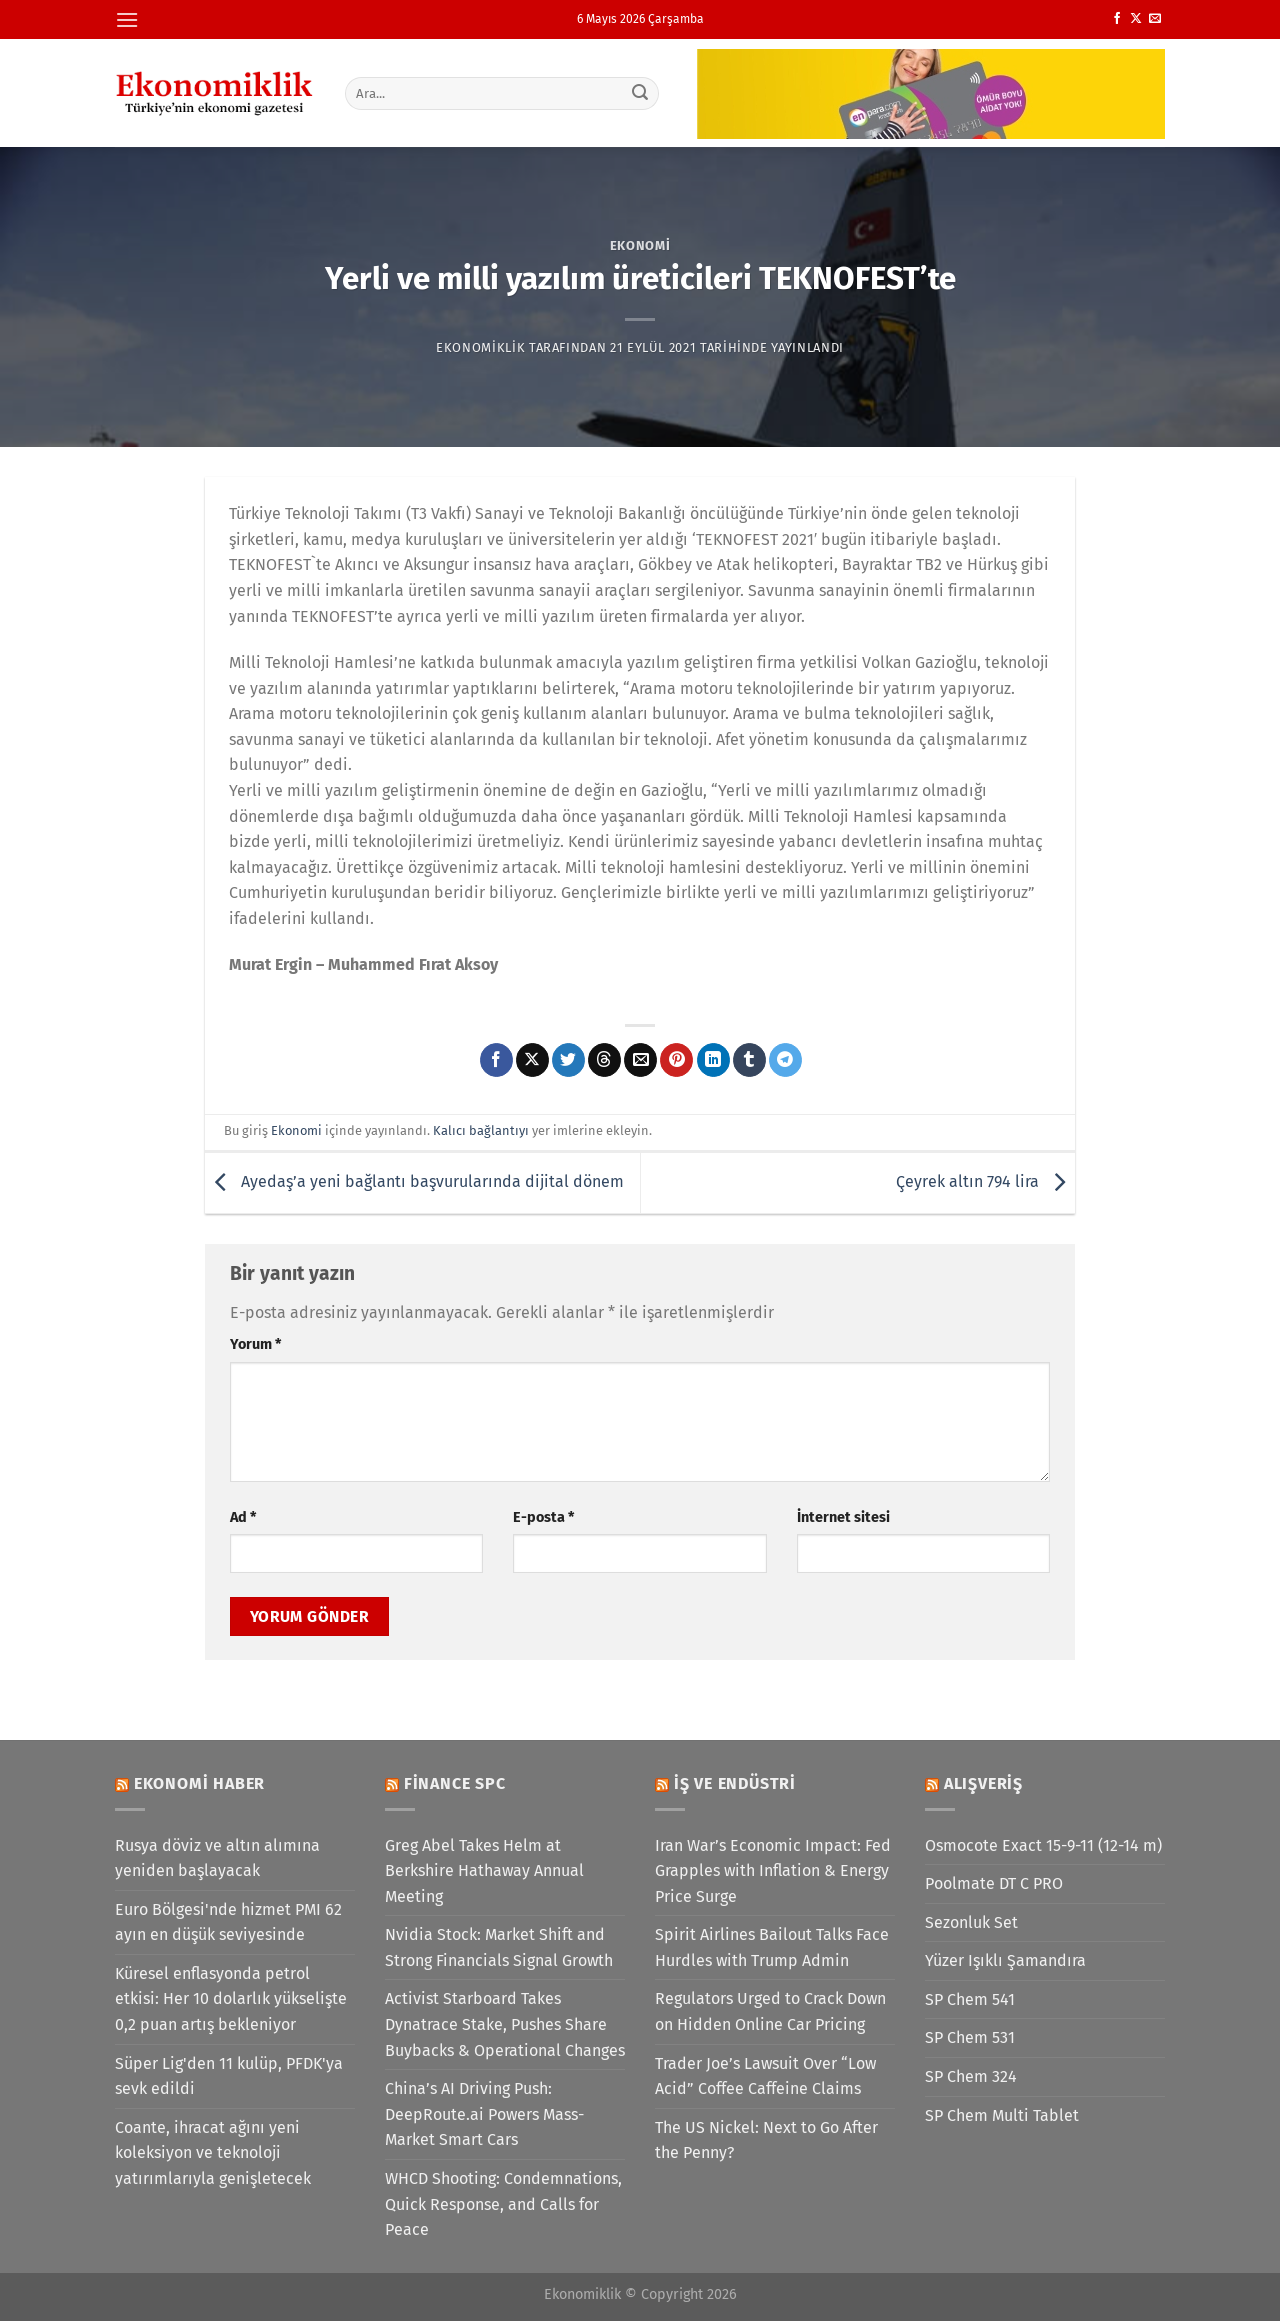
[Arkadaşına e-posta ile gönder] (640, 1060)
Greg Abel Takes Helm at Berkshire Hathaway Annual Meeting (484, 1871)
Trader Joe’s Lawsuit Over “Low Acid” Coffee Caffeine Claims (765, 2076)
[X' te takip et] (1136, 19)
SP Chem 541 (970, 1999)
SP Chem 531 (970, 2037)
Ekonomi (640, 245)
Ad (243, 1517)
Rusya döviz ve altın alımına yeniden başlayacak (217, 1858)
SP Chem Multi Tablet (1002, 2115)
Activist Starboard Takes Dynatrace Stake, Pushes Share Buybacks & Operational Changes (505, 2024)
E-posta (543, 1517)
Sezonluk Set (971, 1922)
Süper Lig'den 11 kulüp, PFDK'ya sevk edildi (229, 2076)
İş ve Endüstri (735, 1783)
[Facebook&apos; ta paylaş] (496, 1060)
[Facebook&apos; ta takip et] (1117, 19)
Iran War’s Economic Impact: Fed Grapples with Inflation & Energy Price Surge (773, 1871)
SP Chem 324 (971, 2076)
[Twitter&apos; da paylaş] (568, 1060)
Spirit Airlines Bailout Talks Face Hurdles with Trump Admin (772, 1947)
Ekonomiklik (480, 347)
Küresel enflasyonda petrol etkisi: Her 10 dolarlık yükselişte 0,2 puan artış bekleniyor (231, 1999)
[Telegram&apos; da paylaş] (785, 1060)
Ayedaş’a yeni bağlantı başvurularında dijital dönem (414, 1181)
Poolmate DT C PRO (994, 1883)
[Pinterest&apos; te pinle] (676, 1060)
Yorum (255, 1344)
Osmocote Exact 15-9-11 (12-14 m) (1043, 1845)
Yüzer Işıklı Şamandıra (1005, 1960)
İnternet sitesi (843, 1517)
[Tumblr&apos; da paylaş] (749, 1060)
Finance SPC (455, 1783)
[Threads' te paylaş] (604, 1060)
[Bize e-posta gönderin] (1155, 19)
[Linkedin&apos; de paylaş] (713, 1060)
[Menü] (127, 19)
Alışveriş (983, 1783)
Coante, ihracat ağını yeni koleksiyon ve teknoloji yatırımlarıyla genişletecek (213, 2153)
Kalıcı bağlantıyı (481, 1130)
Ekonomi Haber (199, 1783)
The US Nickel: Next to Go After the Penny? (766, 2140)
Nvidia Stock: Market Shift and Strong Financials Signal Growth (499, 1947)
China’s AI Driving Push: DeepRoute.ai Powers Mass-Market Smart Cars (484, 2114)
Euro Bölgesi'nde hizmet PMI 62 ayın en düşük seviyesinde (228, 1922)
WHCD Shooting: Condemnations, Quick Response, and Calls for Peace (503, 2204)
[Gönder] (641, 93)
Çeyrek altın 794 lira (985, 1181)
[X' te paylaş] (532, 1060)
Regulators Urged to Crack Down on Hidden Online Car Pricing (770, 2011)
